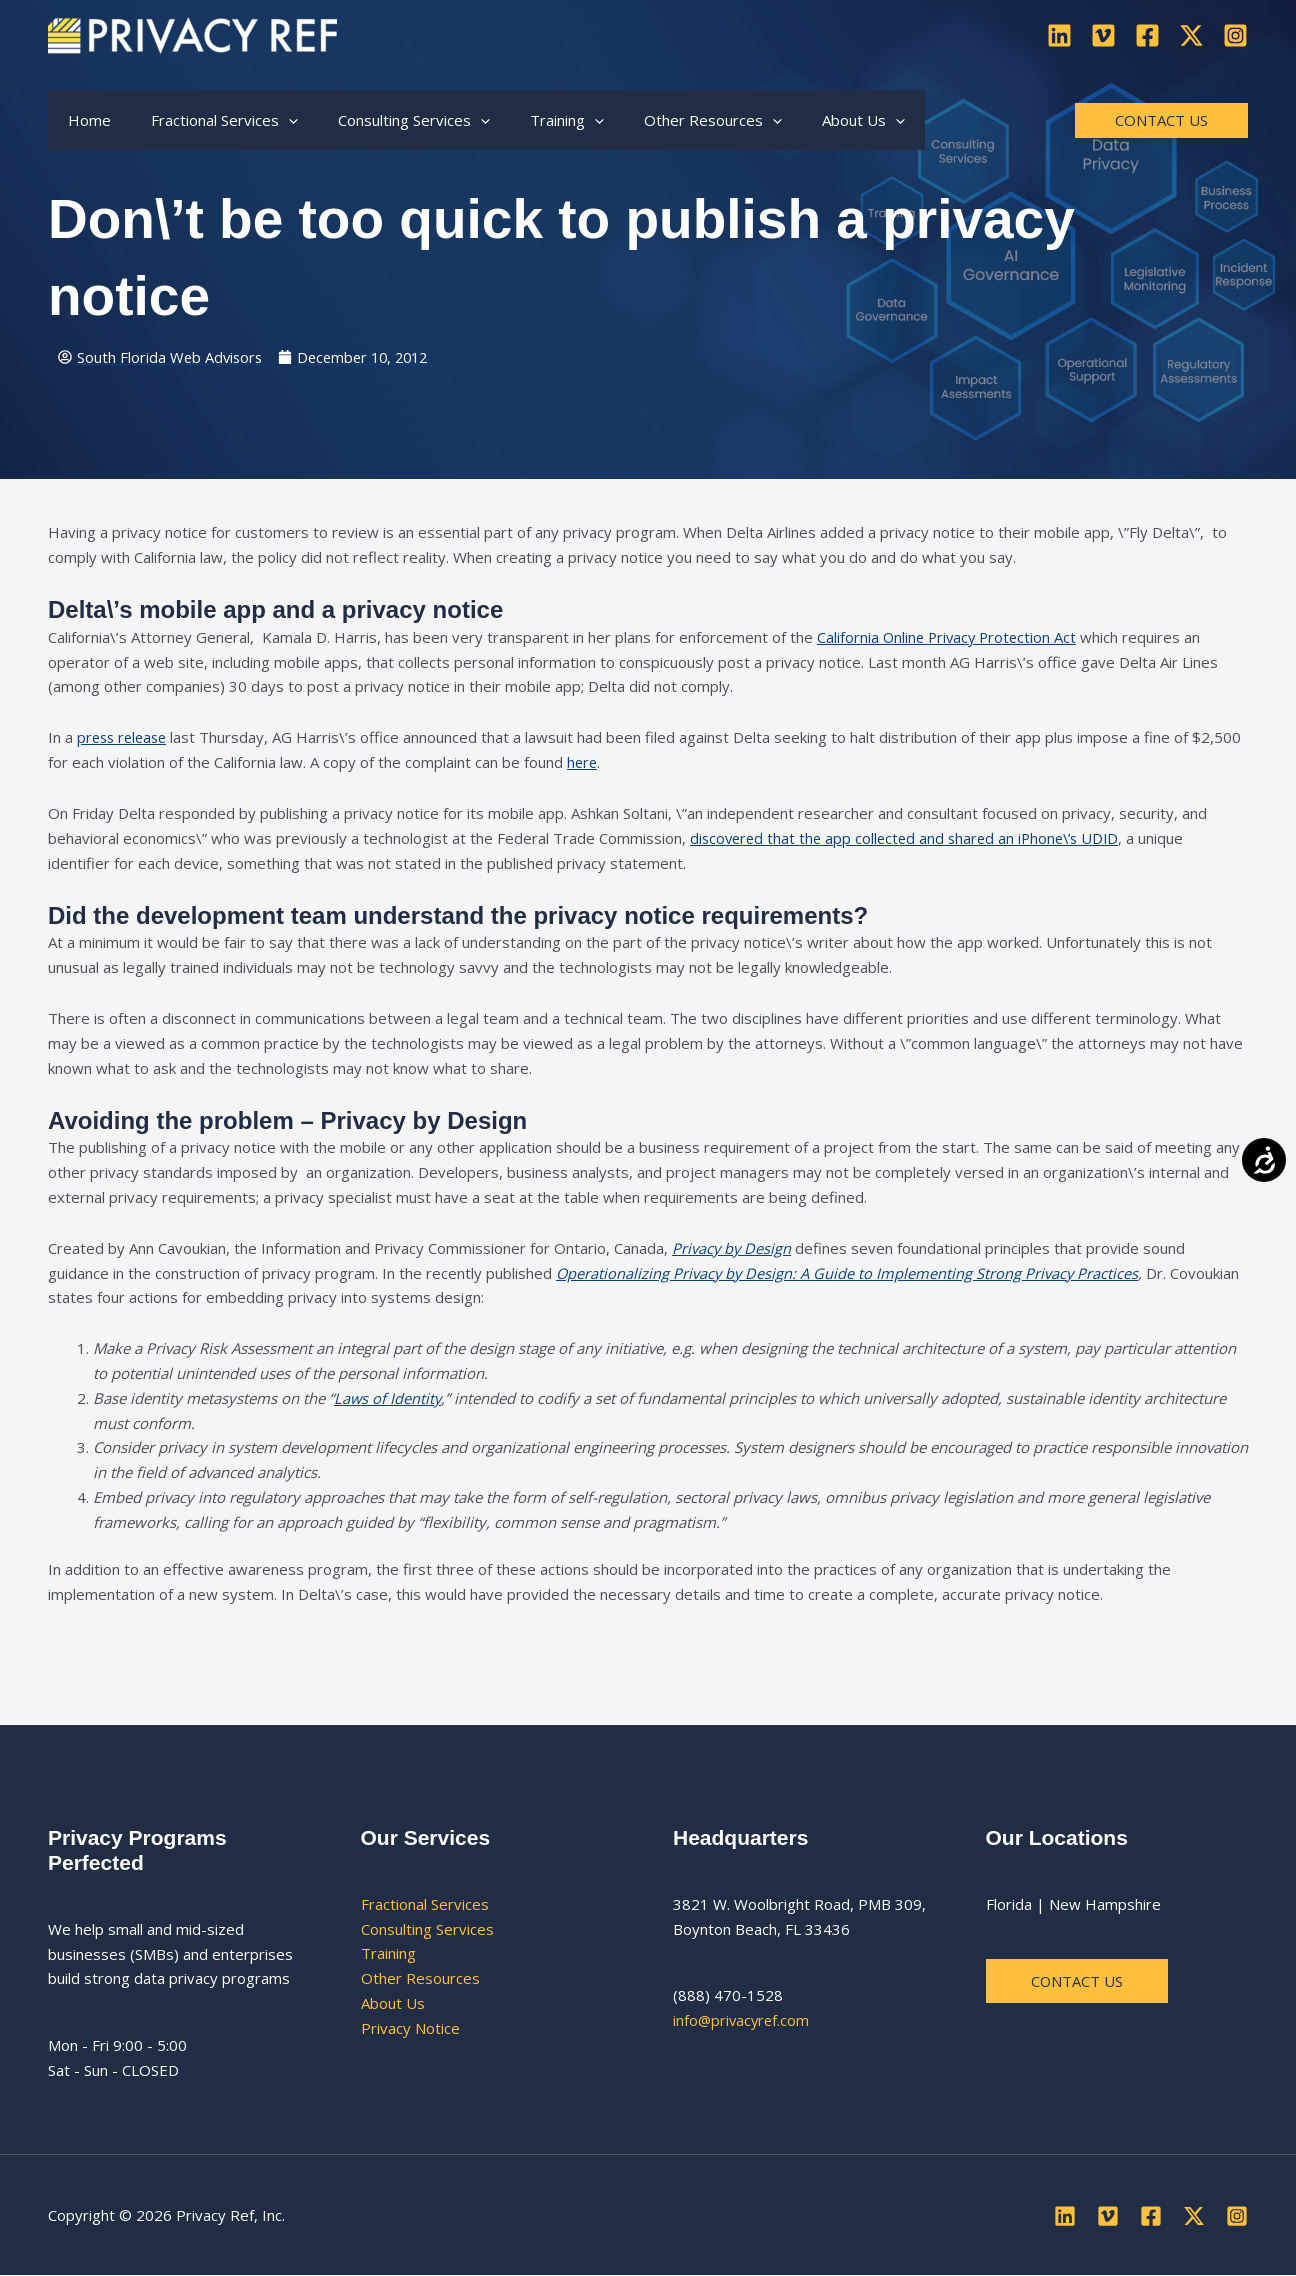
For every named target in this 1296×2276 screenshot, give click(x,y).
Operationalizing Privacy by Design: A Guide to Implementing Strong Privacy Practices (849, 1273)
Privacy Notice (410, 2028)
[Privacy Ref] (192, 33)
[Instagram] (1235, 35)
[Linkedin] (1059, 35)
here (583, 763)
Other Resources (420, 1979)
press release (125, 738)
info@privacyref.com (743, 2021)
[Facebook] (1147, 35)
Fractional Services (425, 1904)
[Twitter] (1191, 35)
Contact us (1077, 1981)
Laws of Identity (388, 1398)
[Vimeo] (1103, 35)
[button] (273, 120)
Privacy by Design (732, 1248)
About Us (393, 2003)
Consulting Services (427, 1929)
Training (388, 1954)
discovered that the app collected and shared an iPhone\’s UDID (911, 838)
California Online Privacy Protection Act (950, 637)
